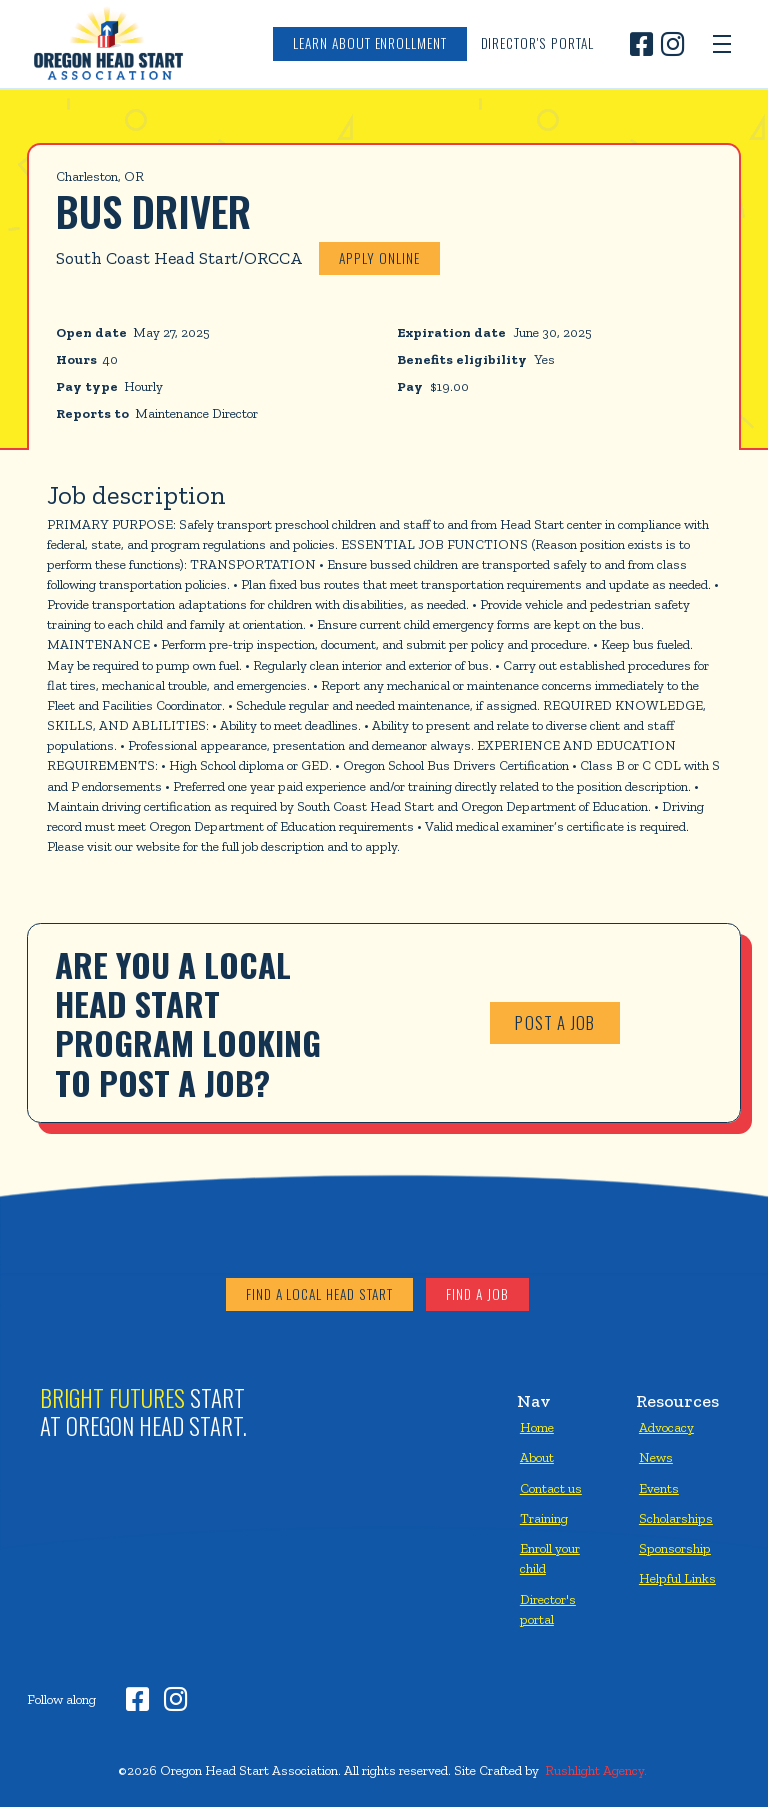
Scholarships (676, 1518)
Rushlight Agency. (596, 1770)
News (656, 1457)
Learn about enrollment (370, 43)
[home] (108, 44)
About (537, 1457)
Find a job (477, 1294)
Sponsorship (675, 1548)
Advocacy (666, 1427)
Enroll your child (550, 1558)
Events (659, 1488)
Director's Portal (537, 43)
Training (544, 1518)
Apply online (379, 258)
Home (537, 1427)
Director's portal (548, 1609)
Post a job (555, 1022)
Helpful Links (677, 1578)
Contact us (551, 1488)
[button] (722, 44)
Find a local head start (319, 1294)
